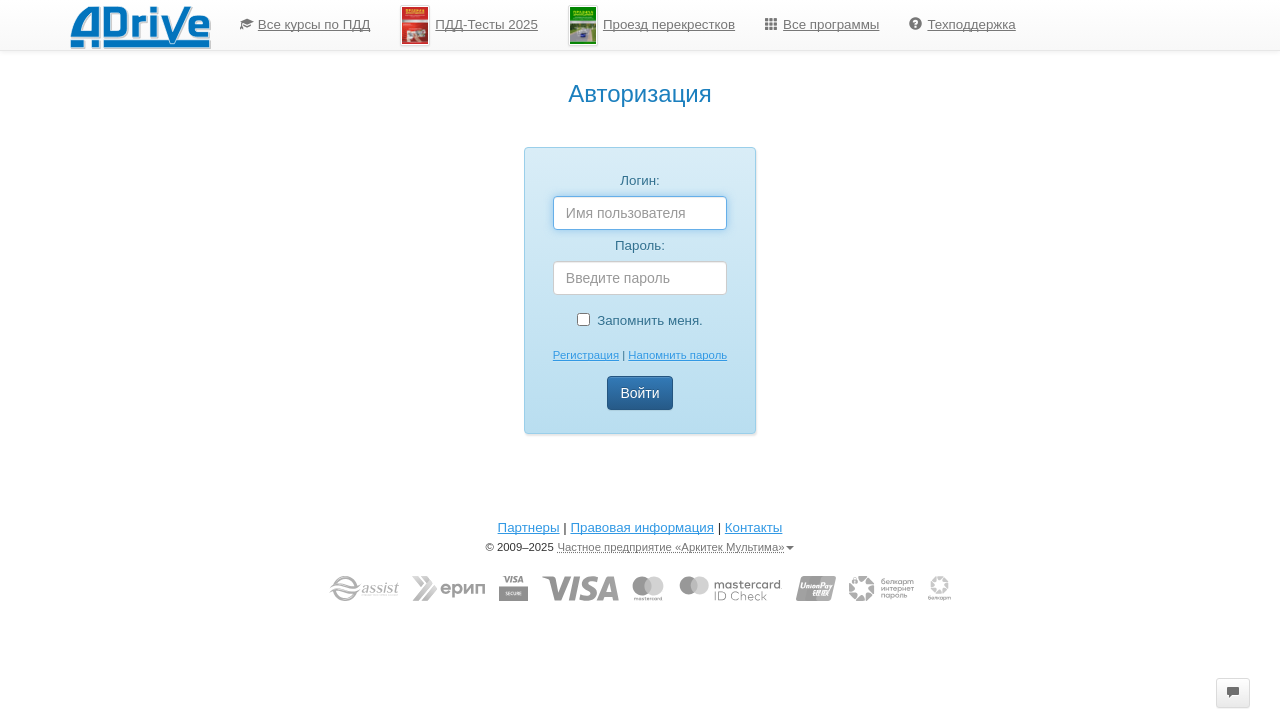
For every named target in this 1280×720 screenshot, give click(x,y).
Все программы (822, 24)
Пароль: (640, 245)
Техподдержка (962, 24)
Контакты (754, 527)
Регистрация (586, 355)
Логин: (640, 180)
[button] (1233, 693)
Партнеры (529, 527)
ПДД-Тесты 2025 (469, 25)
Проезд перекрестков (651, 25)
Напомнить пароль (677, 355)
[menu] (628, 25)
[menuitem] (305, 25)
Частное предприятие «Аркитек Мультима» (675, 547)
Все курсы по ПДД (305, 24)
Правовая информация (641, 527)
